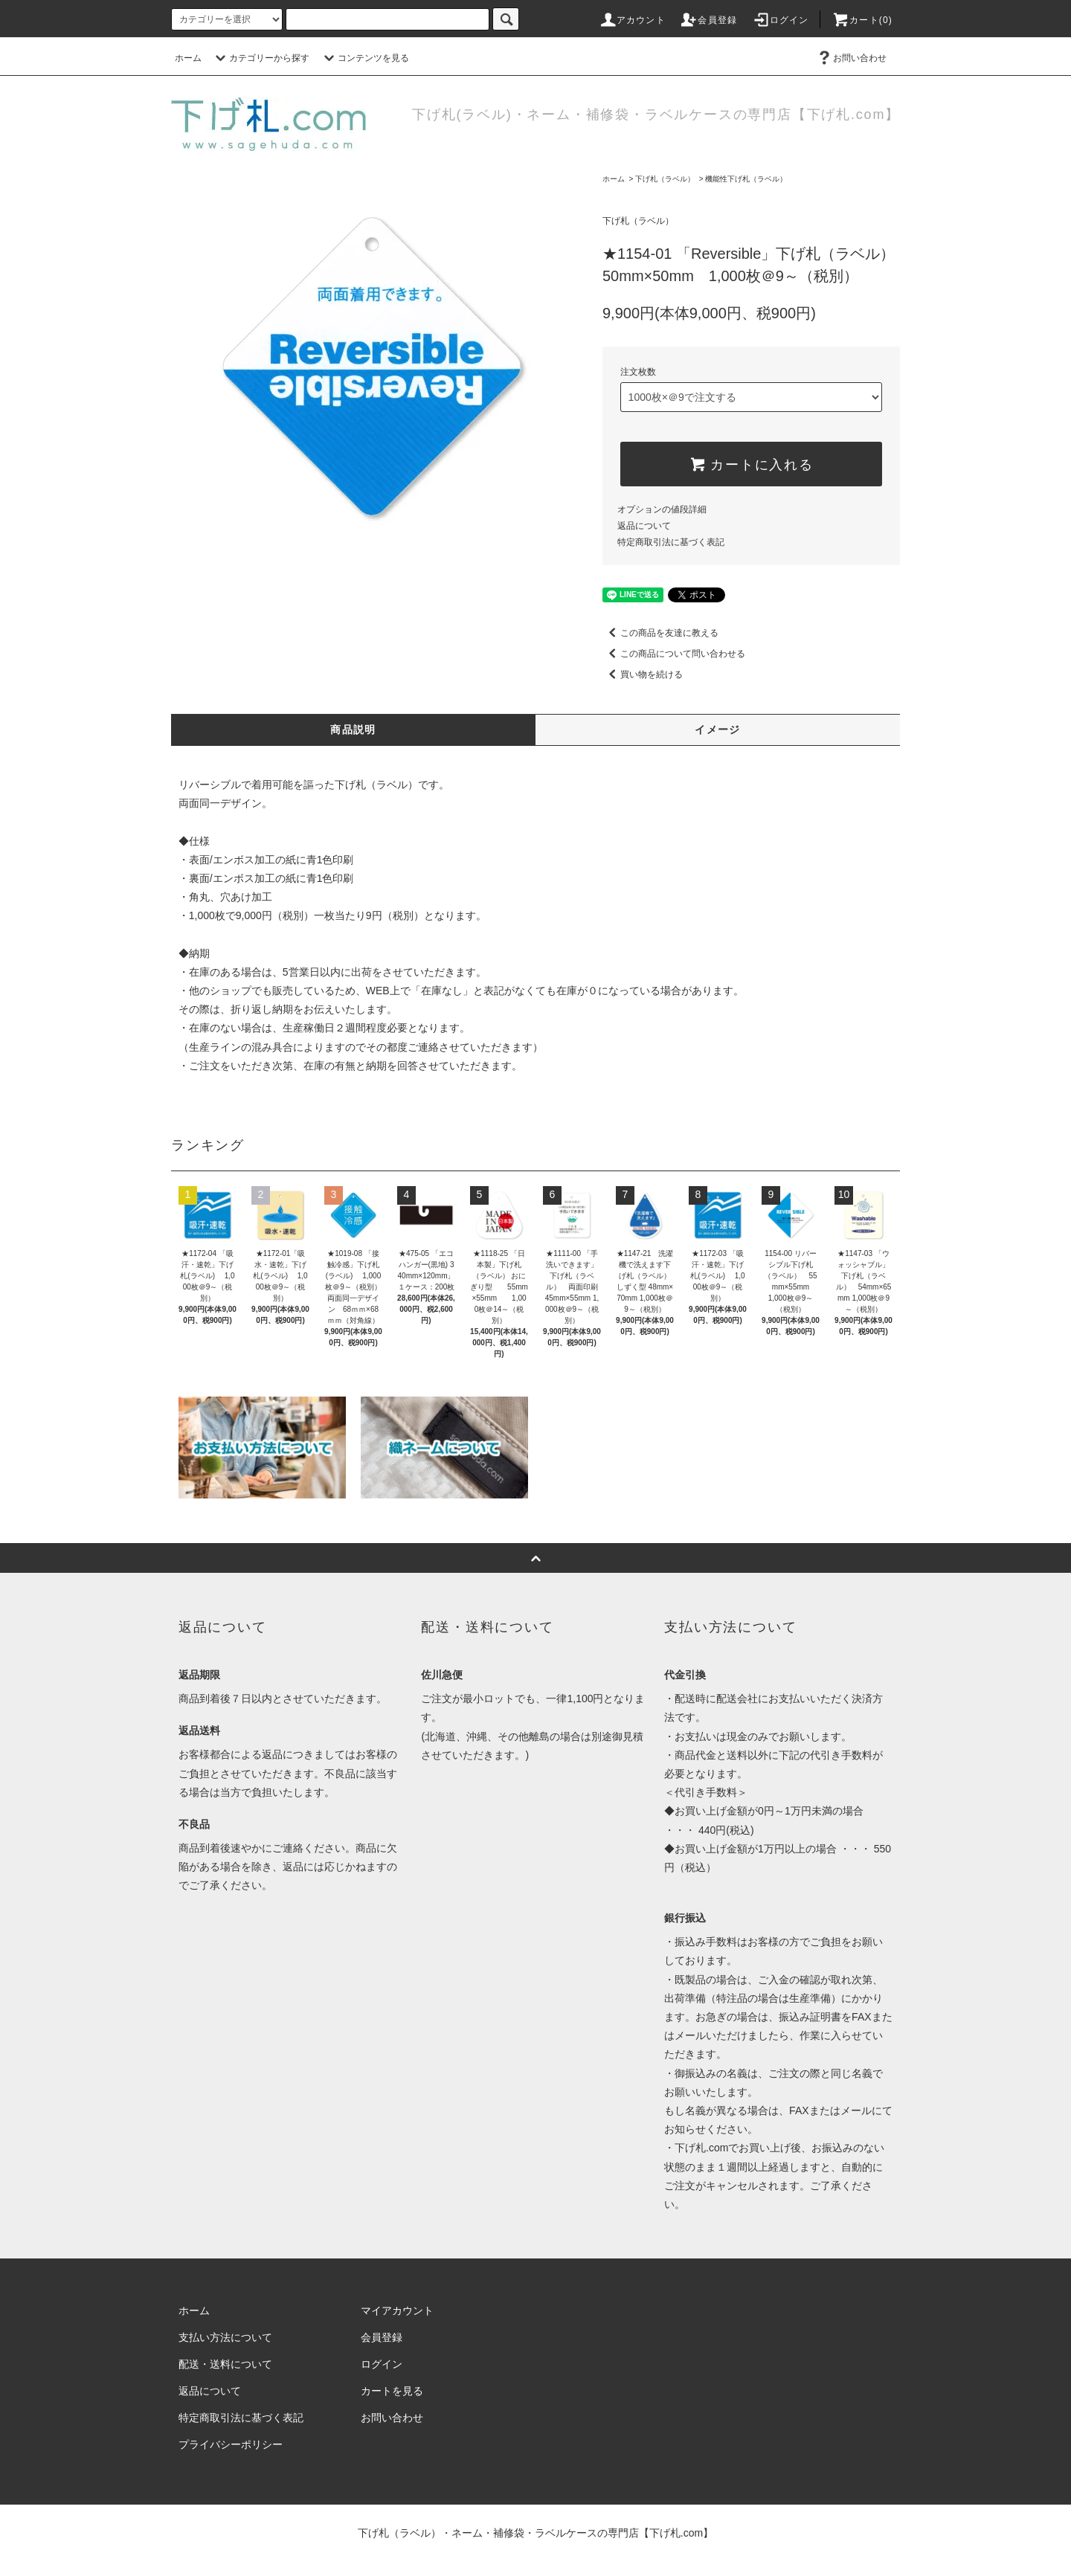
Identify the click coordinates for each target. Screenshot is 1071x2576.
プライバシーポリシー (230, 2444)
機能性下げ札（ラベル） (746, 179)
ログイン (780, 20)
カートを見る (392, 2391)
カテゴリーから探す (260, 58)
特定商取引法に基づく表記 (670, 542)
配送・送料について (225, 2364)
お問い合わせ (851, 58)
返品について (644, 526)
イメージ (718, 729)
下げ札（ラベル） (665, 179)
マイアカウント (397, 2310)
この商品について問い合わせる (673, 653)
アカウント (632, 20)
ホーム (188, 58)
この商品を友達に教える (660, 633)
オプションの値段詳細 (662, 509)
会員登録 (708, 20)
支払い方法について (225, 2337)
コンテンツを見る (364, 58)
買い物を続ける (642, 674)
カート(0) (862, 20)
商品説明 (353, 729)
